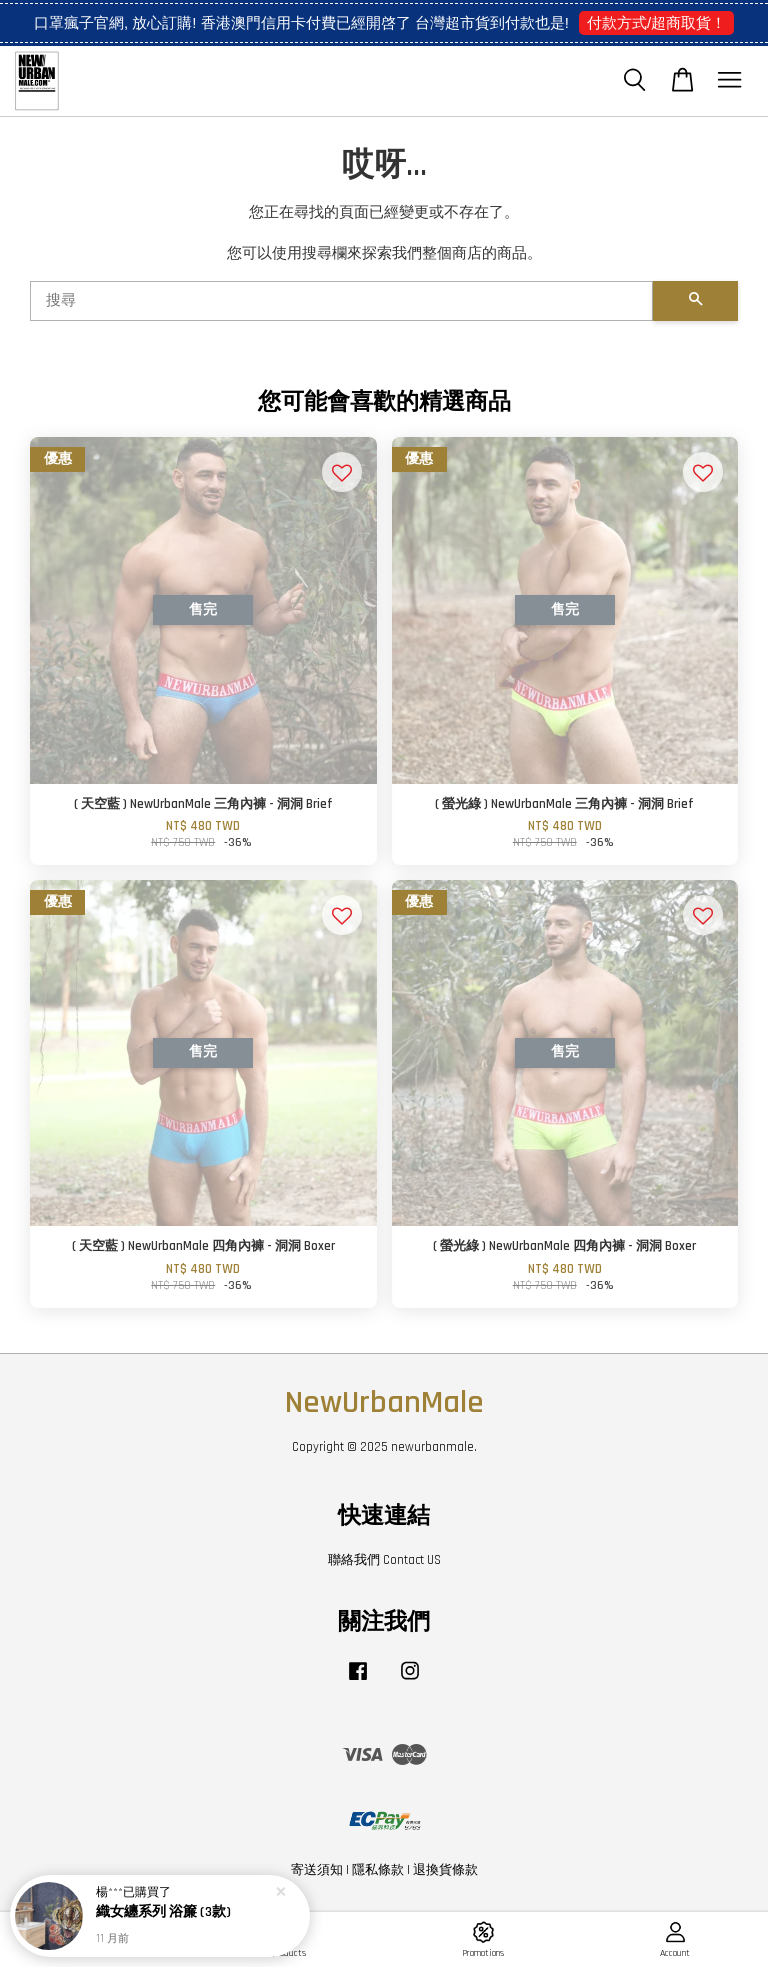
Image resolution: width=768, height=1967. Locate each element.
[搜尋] (341, 301)
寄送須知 (317, 1870)
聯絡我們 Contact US (384, 1560)
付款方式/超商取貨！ (656, 22)
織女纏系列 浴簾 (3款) (163, 1914)
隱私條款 (378, 1870)
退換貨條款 (445, 1870)
